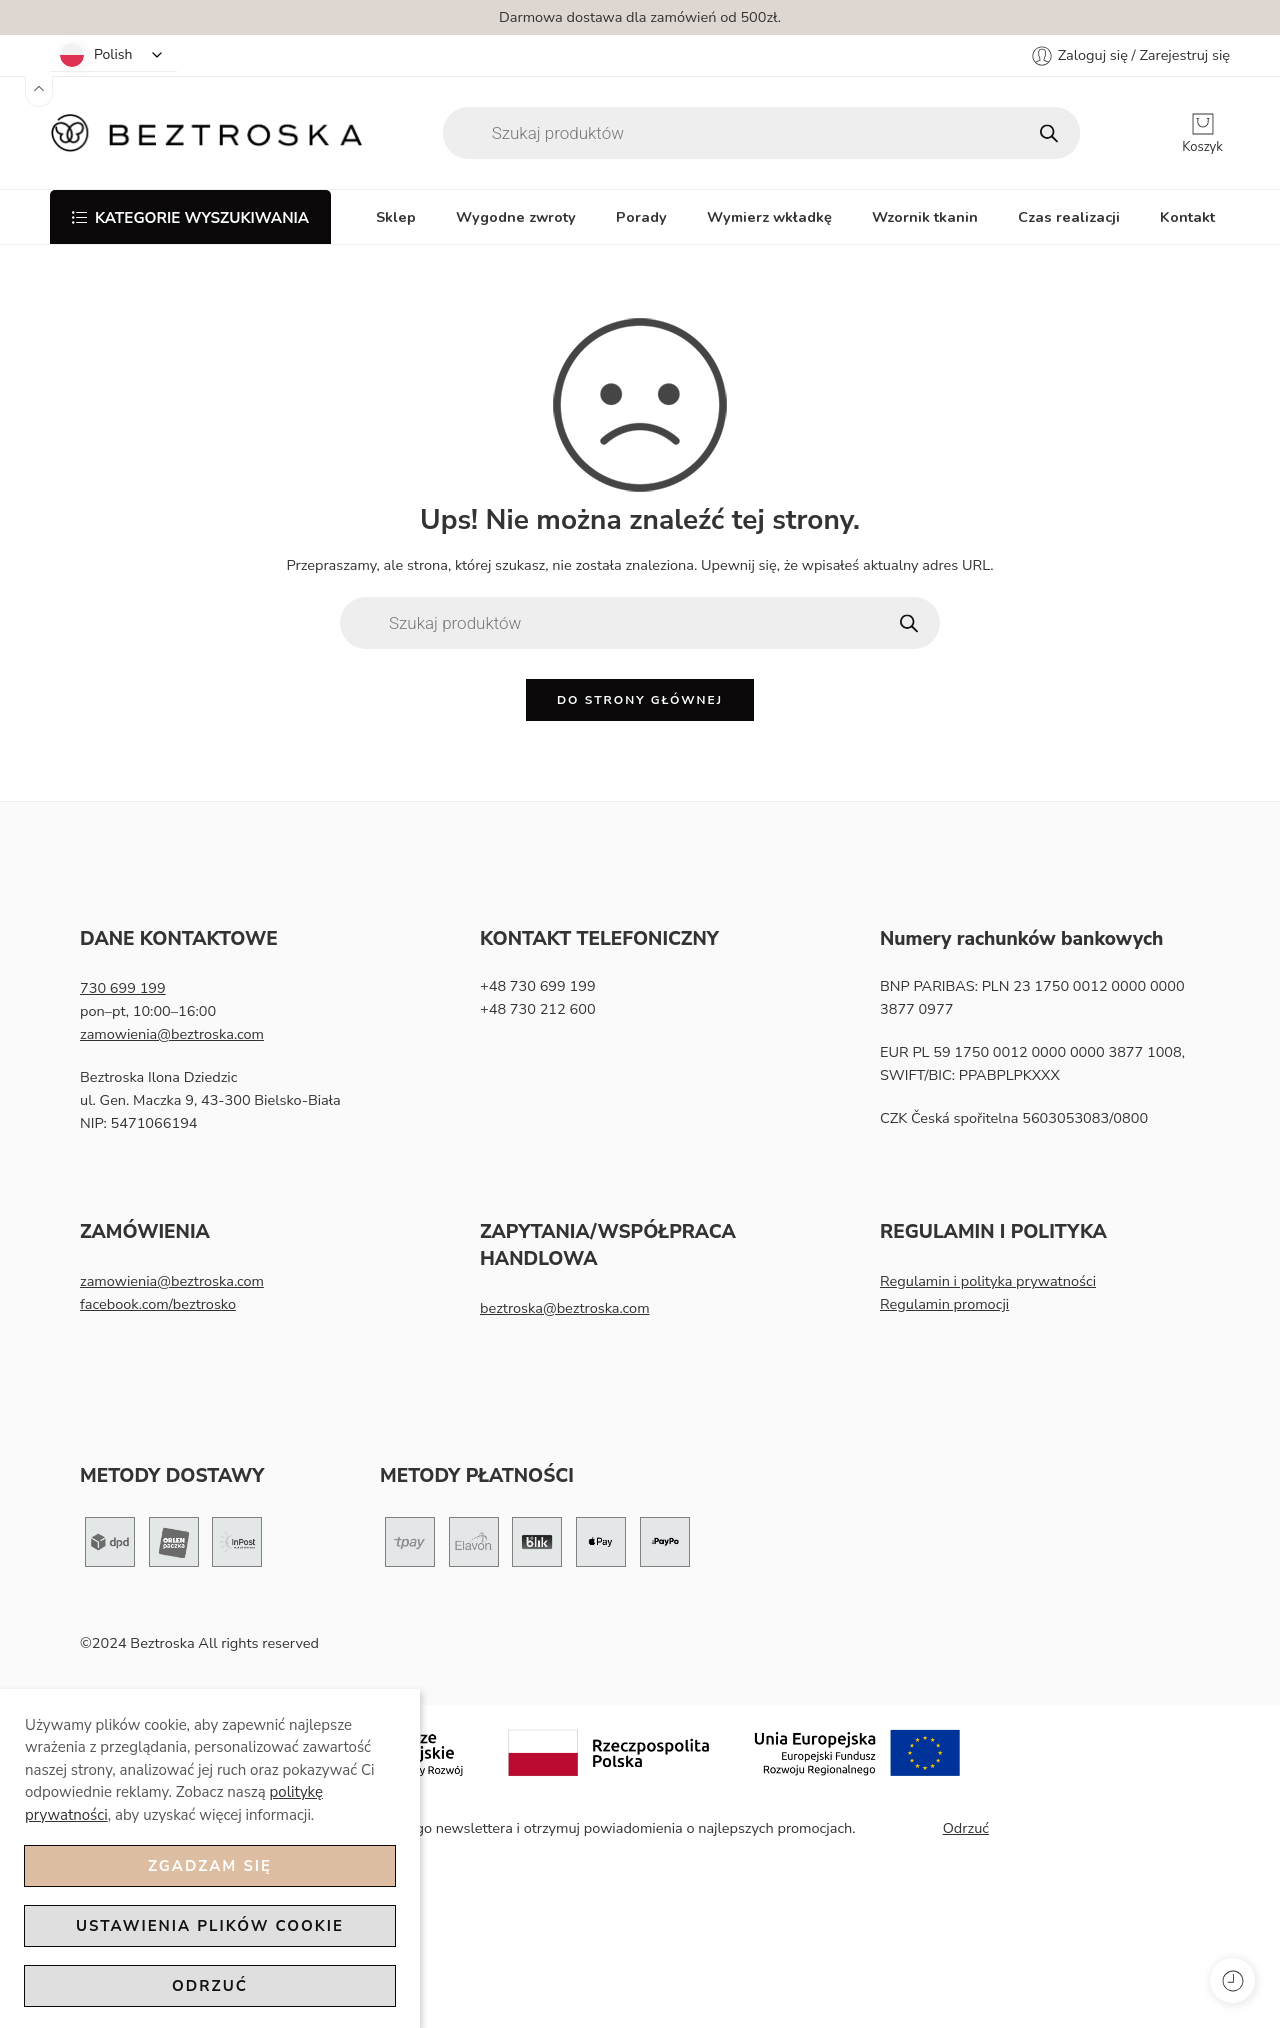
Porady (641, 217)
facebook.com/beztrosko (158, 1304)
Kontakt (1187, 217)
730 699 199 (123, 988)
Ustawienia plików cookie (210, 1926)
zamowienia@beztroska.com (172, 1034)
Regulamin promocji (944, 1304)
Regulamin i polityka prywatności (988, 1281)
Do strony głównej (640, 700)
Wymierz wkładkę (769, 217)
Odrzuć (210, 1986)
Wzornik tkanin (925, 217)
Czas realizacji (1069, 217)
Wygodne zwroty (516, 217)
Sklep (396, 217)
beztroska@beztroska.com (565, 1308)
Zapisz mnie (899, 1828)
